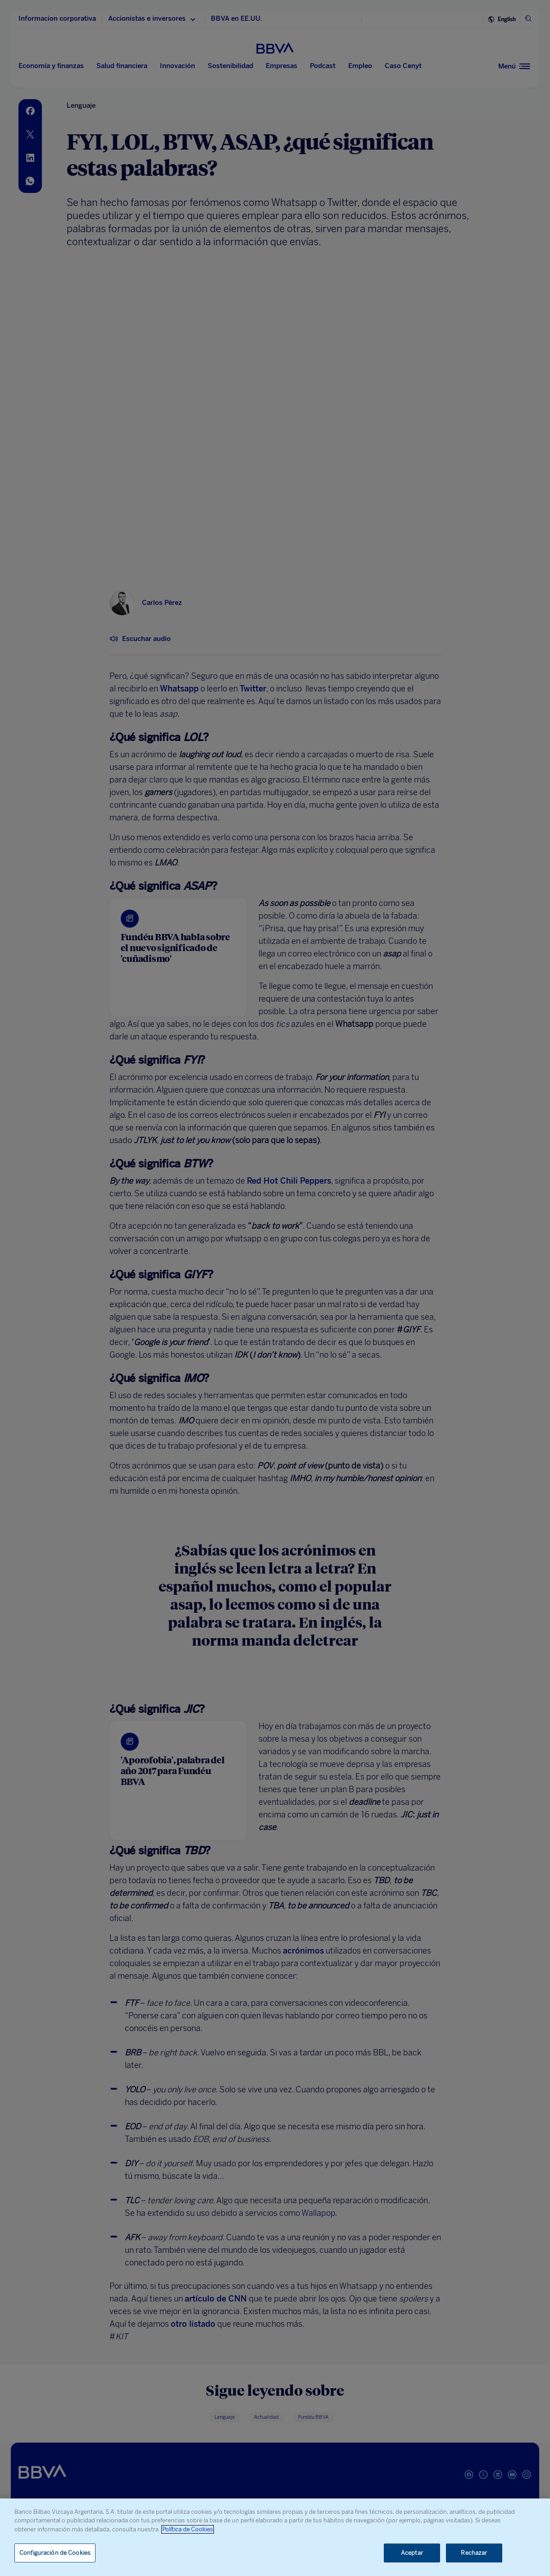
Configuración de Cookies (55, 2552)
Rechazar (474, 2552)
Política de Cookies (187, 2529)
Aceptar (412, 2552)
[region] (275, 2537)
